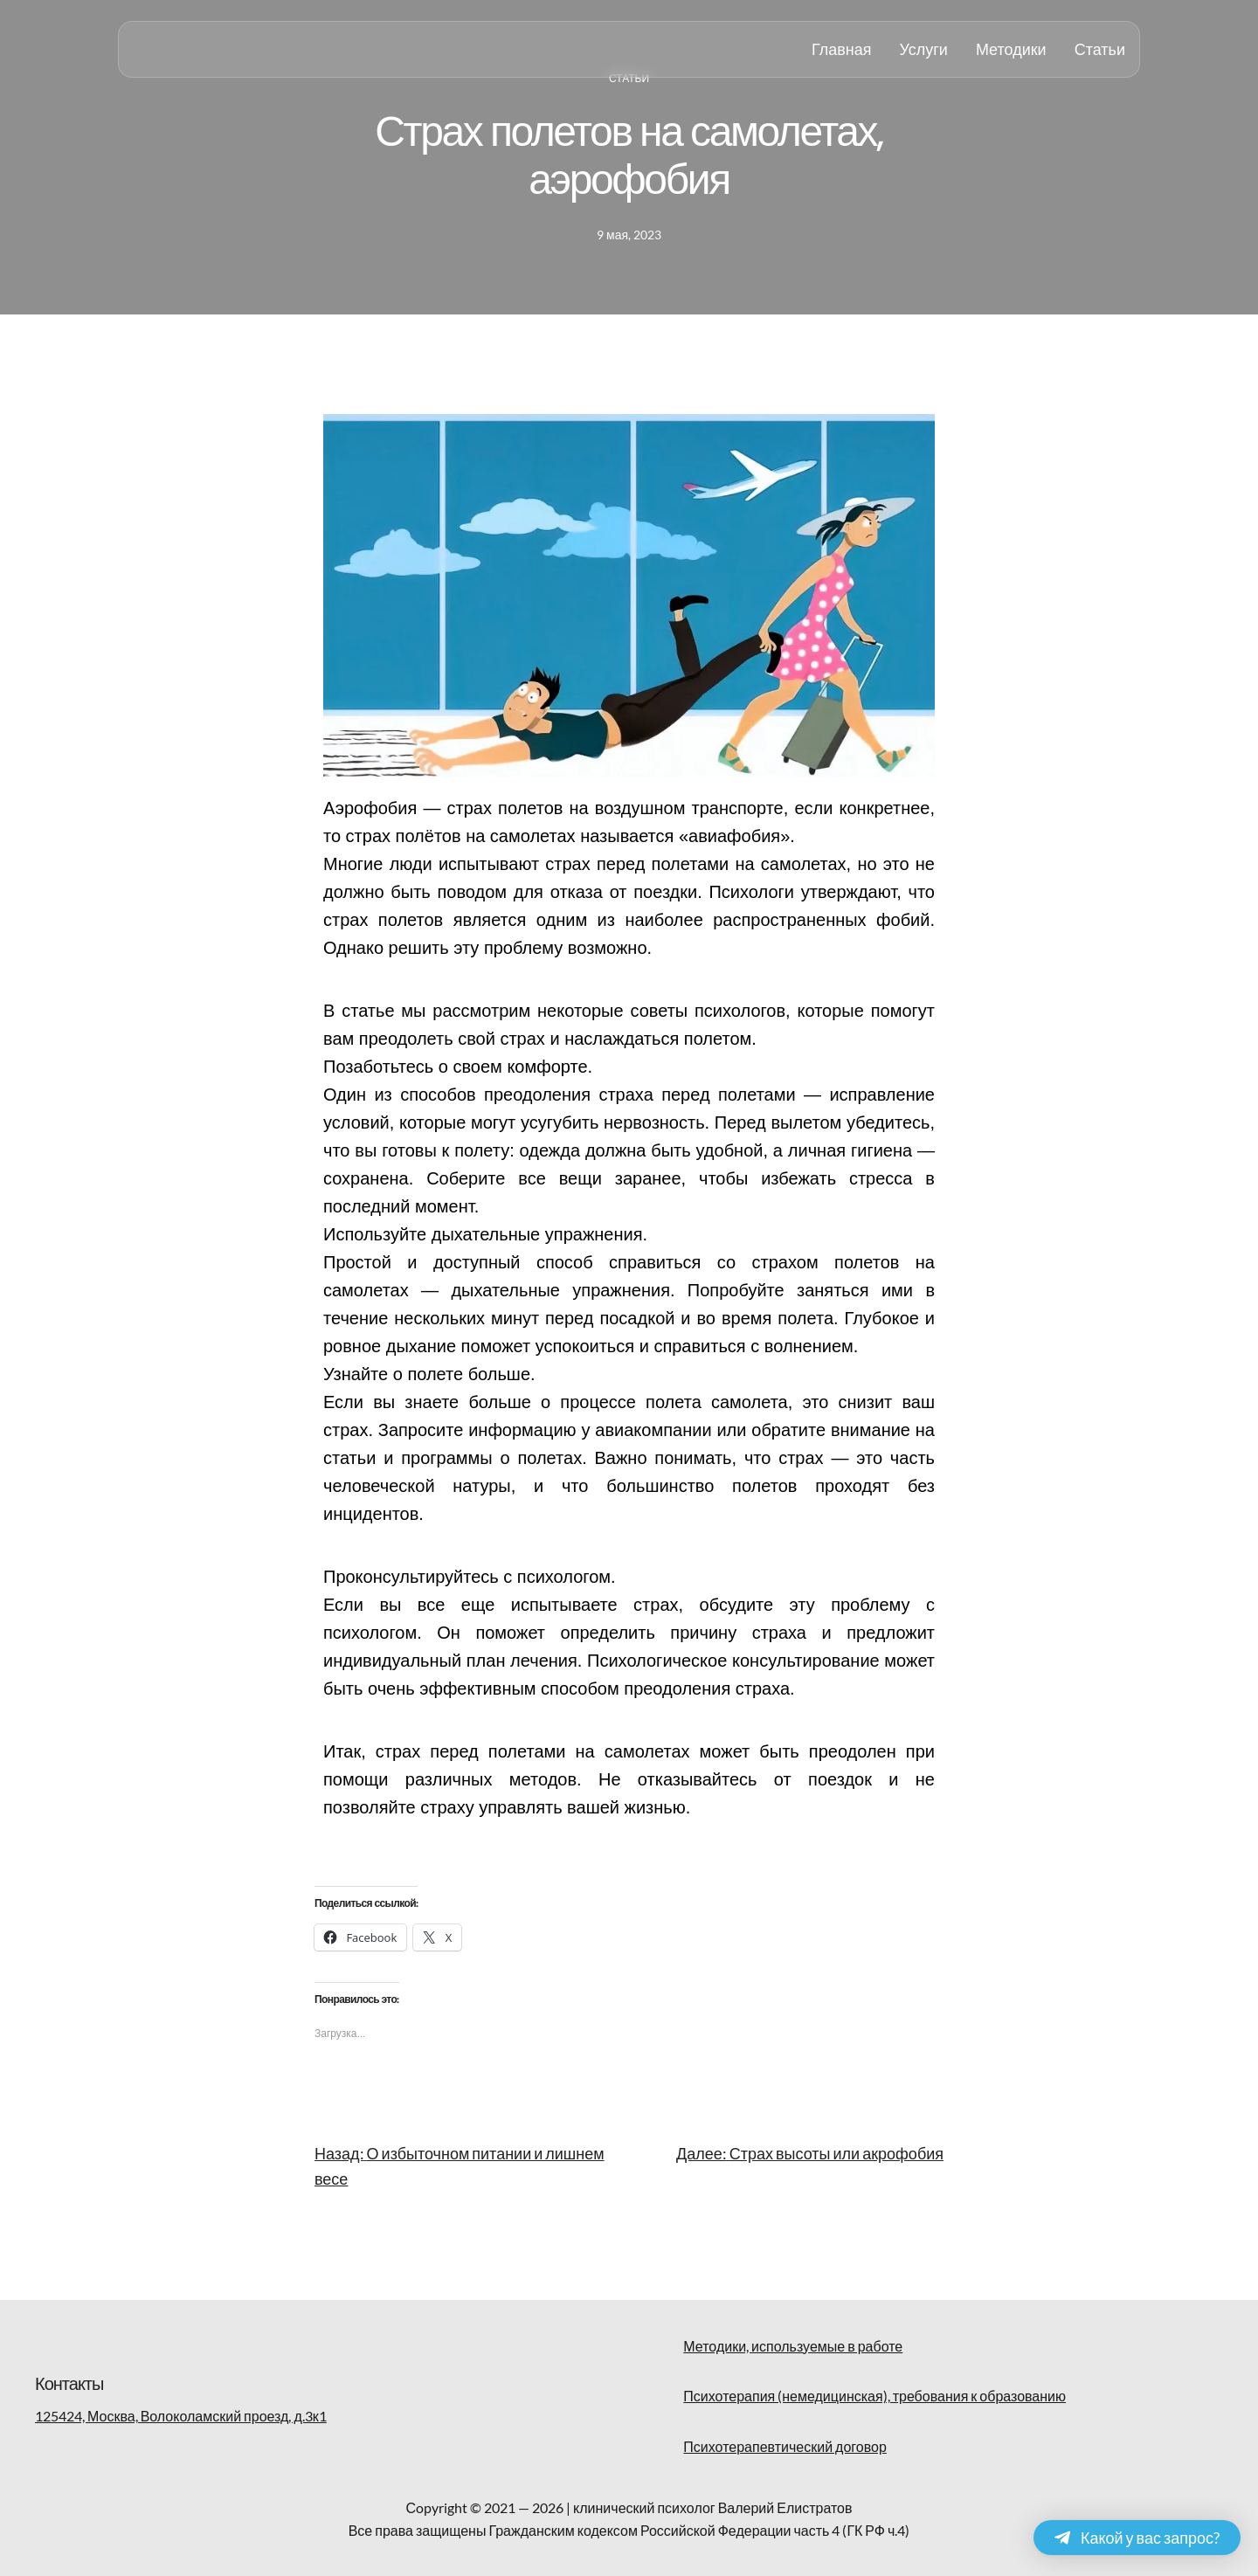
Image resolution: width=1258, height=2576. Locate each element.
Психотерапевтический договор (784, 2446)
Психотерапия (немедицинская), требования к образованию (874, 2395)
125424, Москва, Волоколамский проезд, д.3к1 (181, 2415)
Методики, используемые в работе (792, 2346)
